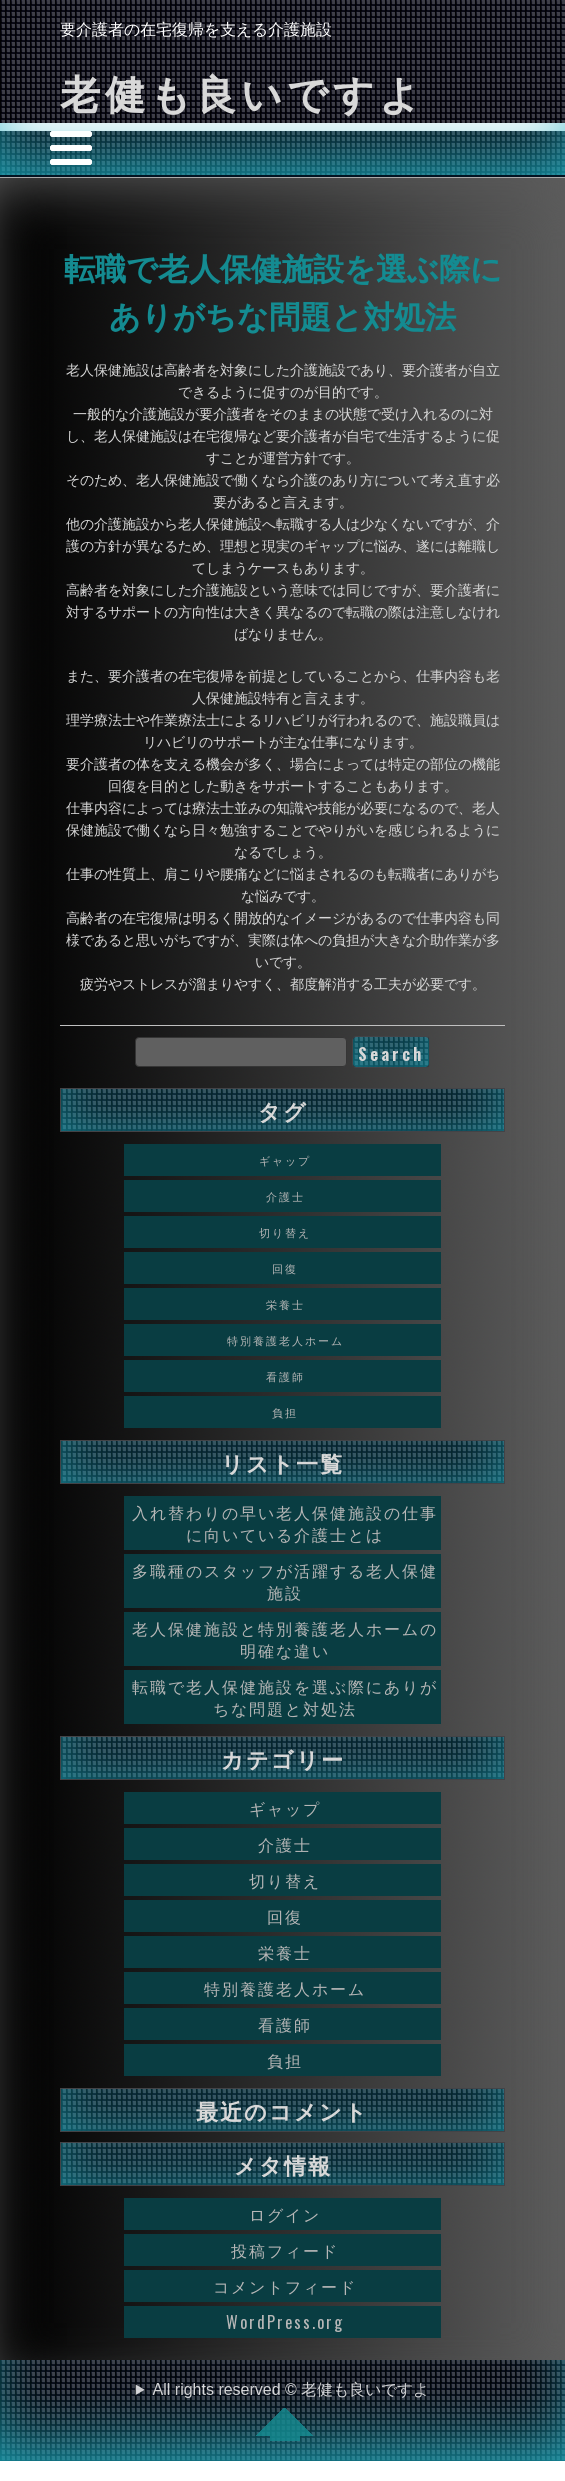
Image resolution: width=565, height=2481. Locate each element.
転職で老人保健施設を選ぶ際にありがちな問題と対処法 (285, 1697)
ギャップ (285, 1808)
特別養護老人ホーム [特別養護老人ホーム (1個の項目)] (285, 1340)
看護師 (285, 2024)
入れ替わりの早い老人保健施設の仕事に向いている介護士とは (285, 1523)
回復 (285, 1916)
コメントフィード (285, 2286)
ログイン (285, 2214)
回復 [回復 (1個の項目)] (285, 1268)
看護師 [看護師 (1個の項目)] (285, 1376)
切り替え (285, 1880)
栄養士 (285, 1952)
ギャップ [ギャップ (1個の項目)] (285, 1160)
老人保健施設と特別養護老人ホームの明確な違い (285, 1639)
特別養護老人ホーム (285, 1988)
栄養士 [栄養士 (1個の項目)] (285, 1304)
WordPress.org (285, 2322)
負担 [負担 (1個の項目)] (285, 1412)
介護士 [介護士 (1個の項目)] (285, 1196)
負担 (285, 2060)
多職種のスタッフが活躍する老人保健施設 (285, 1581)
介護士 (285, 1844)
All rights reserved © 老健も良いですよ (291, 2411)
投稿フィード (285, 2250)
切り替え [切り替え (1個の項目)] (285, 1232)
